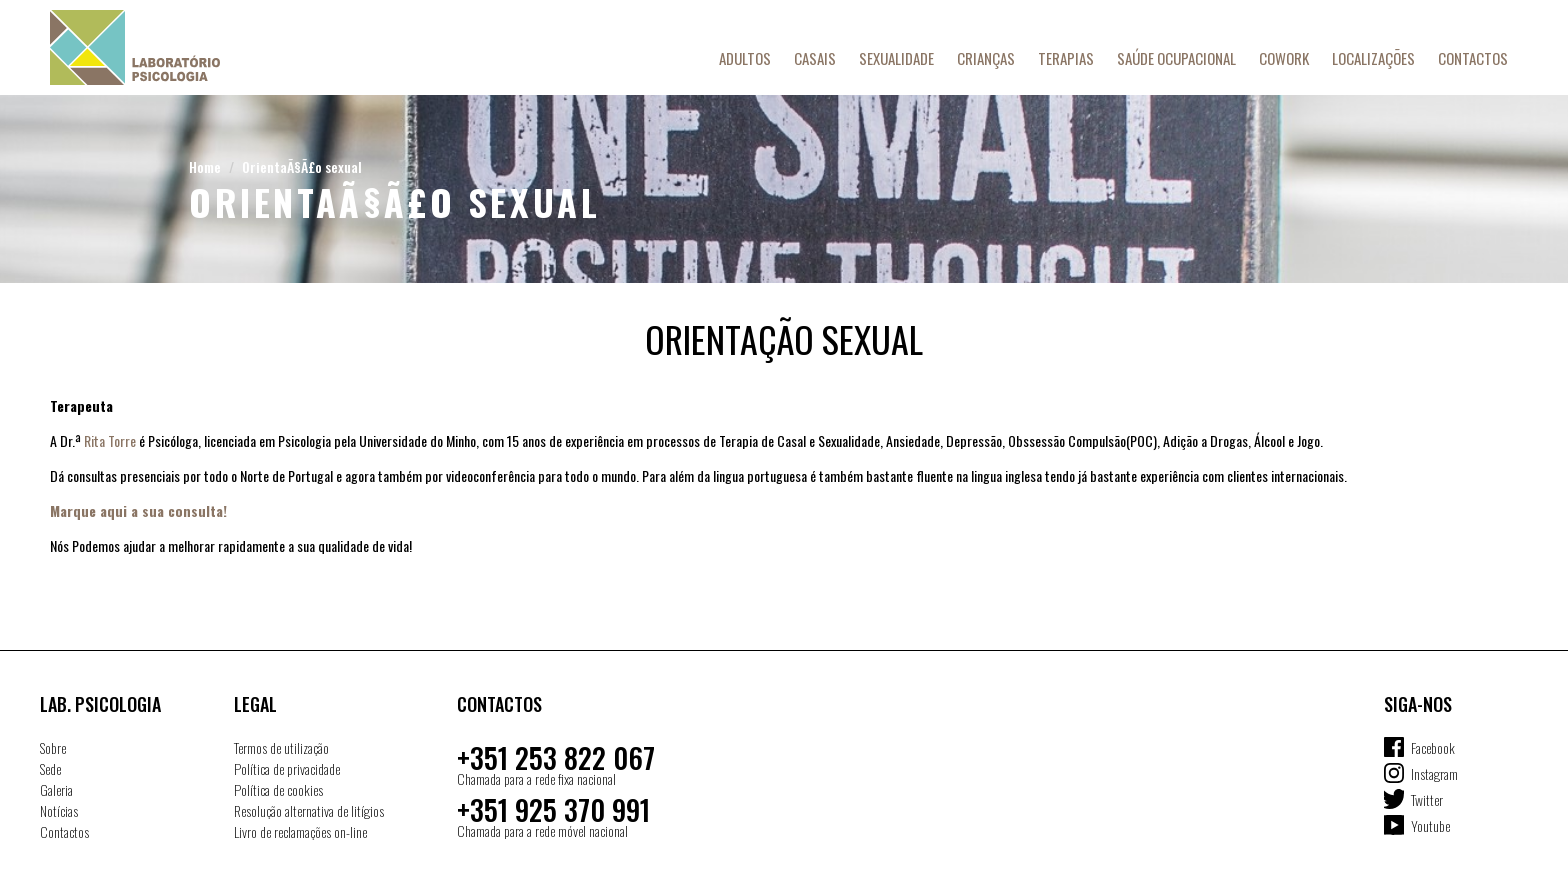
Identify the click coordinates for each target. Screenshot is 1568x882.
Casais (815, 58)
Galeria (56, 789)
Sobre (53, 747)
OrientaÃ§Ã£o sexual (302, 166)
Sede (50, 768)
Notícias (59, 810)
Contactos (1473, 58)
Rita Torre (110, 440)
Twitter (1427, 799)
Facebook (1433, 747)
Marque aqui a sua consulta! (138, 510)
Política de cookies (278, 789)
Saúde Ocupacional (1176, 58)
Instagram (1434, 773)
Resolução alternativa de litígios (309, 810)
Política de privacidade (287, 768)
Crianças (986, 58)
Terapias (1066, 58)
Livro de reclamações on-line (300, 831)
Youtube (1430, 825)
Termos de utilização (281, 747)
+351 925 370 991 (553, 809)
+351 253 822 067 (556, 757)
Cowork (1284, 58)
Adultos (745, 58)
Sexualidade (896, 58)
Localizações (1373, 58)
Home (205, 166)
